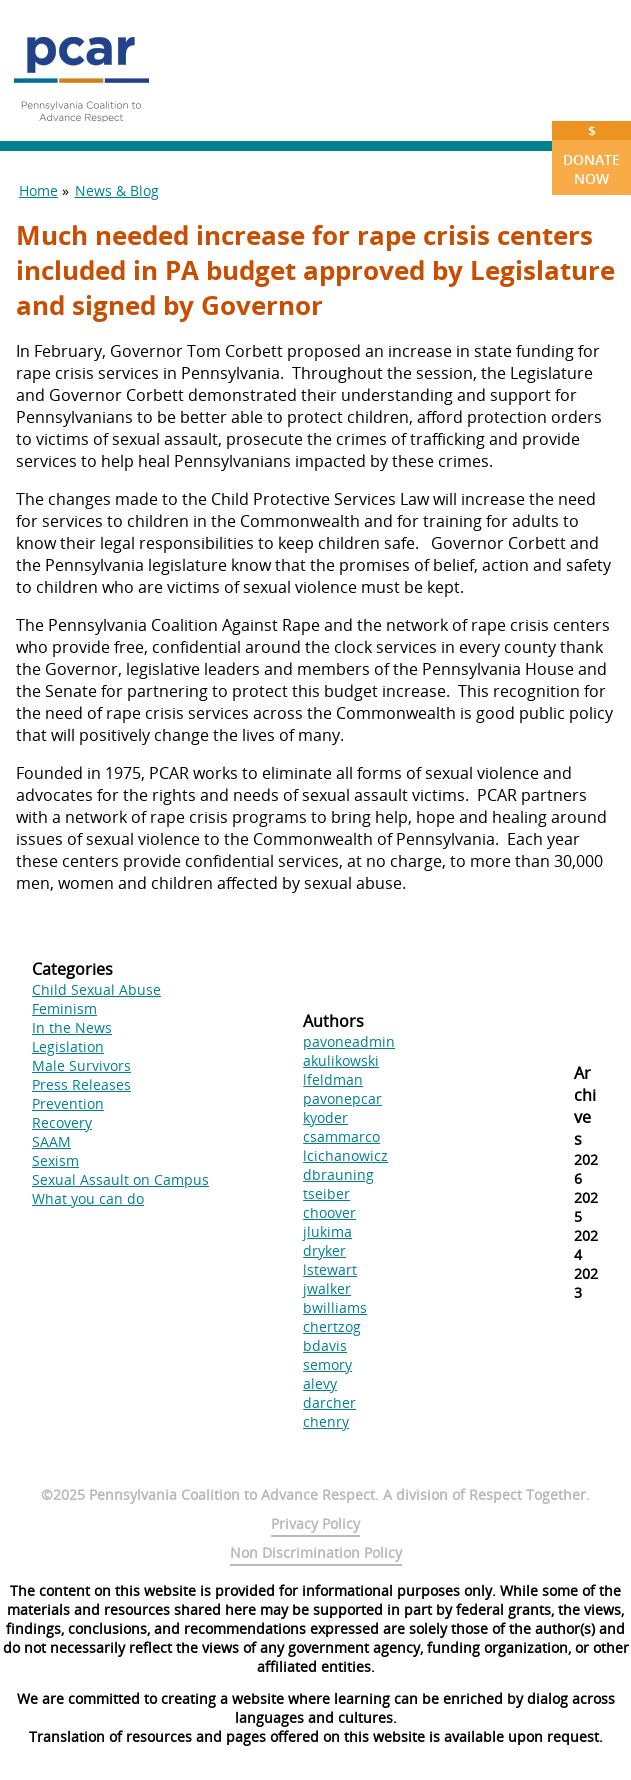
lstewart (330, 1269)
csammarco (341, 1136)
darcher (329, 1402)
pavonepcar (342, 1098)
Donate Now (591, 154)
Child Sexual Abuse (96, 989)
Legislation (68, 1046)
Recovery (62, 1122)
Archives (585, 1106)
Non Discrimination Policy (316, 1552)
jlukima (327, 1231)
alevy (320, 1383)
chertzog (332, 1326)
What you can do (88, 1198)
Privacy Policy (315, 1523)
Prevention (68, 1103)
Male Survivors (81, 1065)
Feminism (64, 1008)
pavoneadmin (349, 1041)
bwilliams (335, 1307)
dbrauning (338, 1174)
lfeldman (333, 1079)
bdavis (325, 1345)
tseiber (326, 1193)
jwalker (327, 1288)
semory (327, 1364)
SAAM (51, 1141)
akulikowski (341, 1060)
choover (329, 1212)
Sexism (55, 1160)
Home (38, 190)
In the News (72, 1027)
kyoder (325, 1117)
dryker (324, 1250)
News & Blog (117, 190)
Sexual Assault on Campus (120, 1179)
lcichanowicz (345, 1155)
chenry (326, 1421)
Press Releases (81, 1084)
